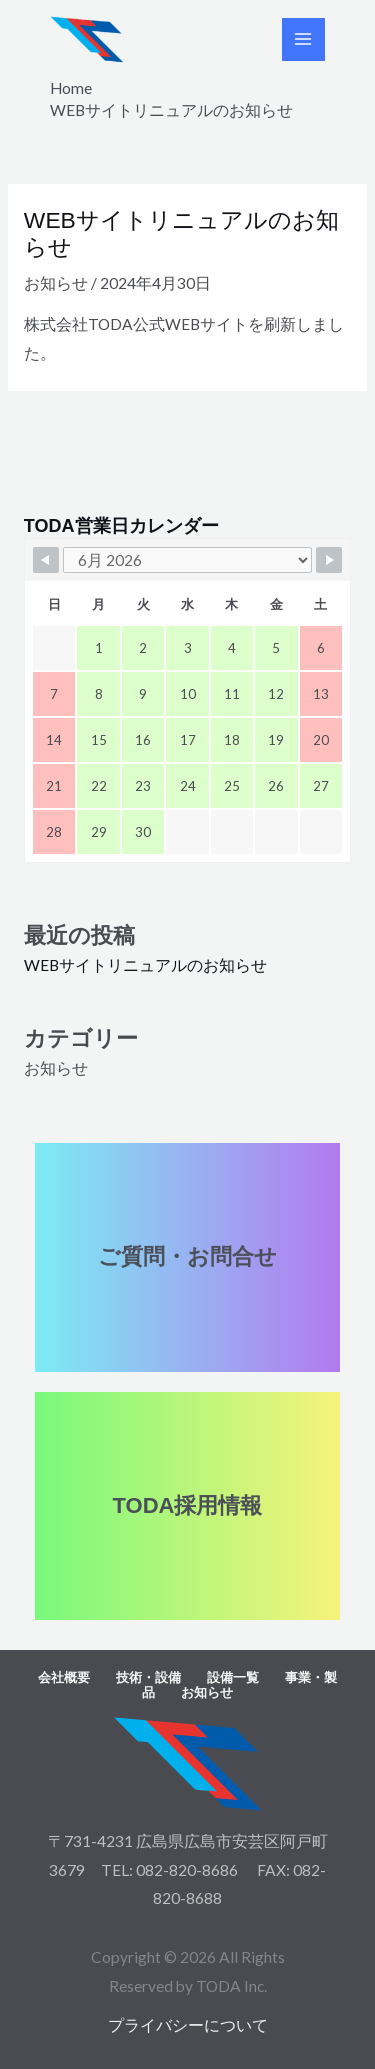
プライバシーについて (188, 2025)
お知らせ (56, 283)
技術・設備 (148, 1677)
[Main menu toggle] (303, 39)
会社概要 (64, 1677)
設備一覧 (233, 1677)
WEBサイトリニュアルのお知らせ (145, 965)
